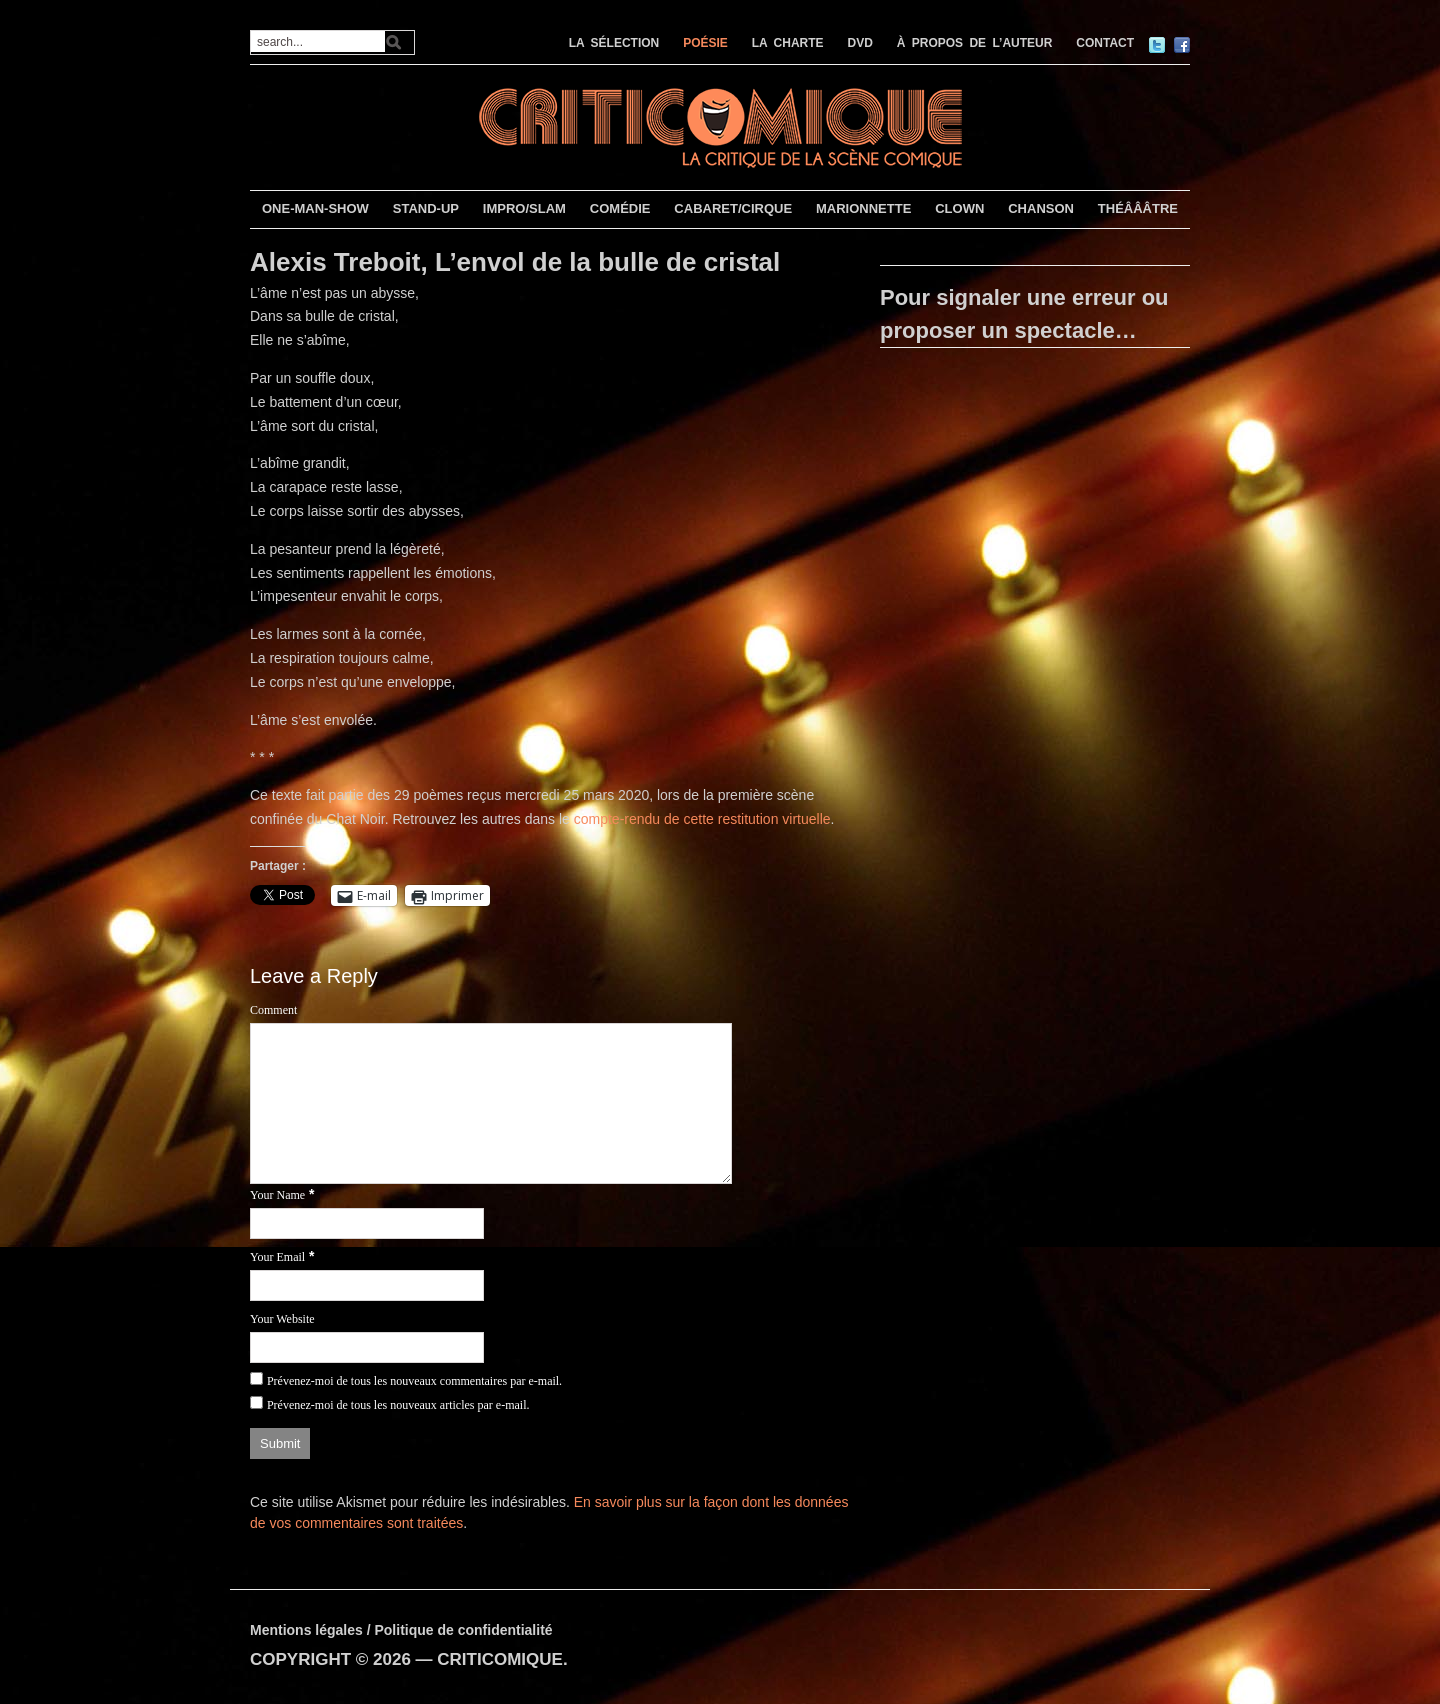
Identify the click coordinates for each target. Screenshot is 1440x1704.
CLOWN (959, 208)
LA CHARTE (788, 43)
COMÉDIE (620, 208)
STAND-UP (426, 208)
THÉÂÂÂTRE (1138, 208)
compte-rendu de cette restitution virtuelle (702, 819)
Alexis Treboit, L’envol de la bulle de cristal (515, 262)
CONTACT (1105, 43)
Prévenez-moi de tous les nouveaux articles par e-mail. (398, 1405)
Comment (273, 1010)
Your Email (277, 1257)
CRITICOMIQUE (500, 1659)
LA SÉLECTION (614, 43)
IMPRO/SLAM (524, 208)
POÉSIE (705, 43)
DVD (860, 43)
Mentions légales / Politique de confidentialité (401, 1630)
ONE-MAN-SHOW (315, 208)
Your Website (282, 1319)
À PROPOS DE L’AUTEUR (975, 43)
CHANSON (1041, 208)
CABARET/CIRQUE (733, 208)
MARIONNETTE (863, 208)
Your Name (277, 1195)
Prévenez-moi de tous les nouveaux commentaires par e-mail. (414, 1381)
